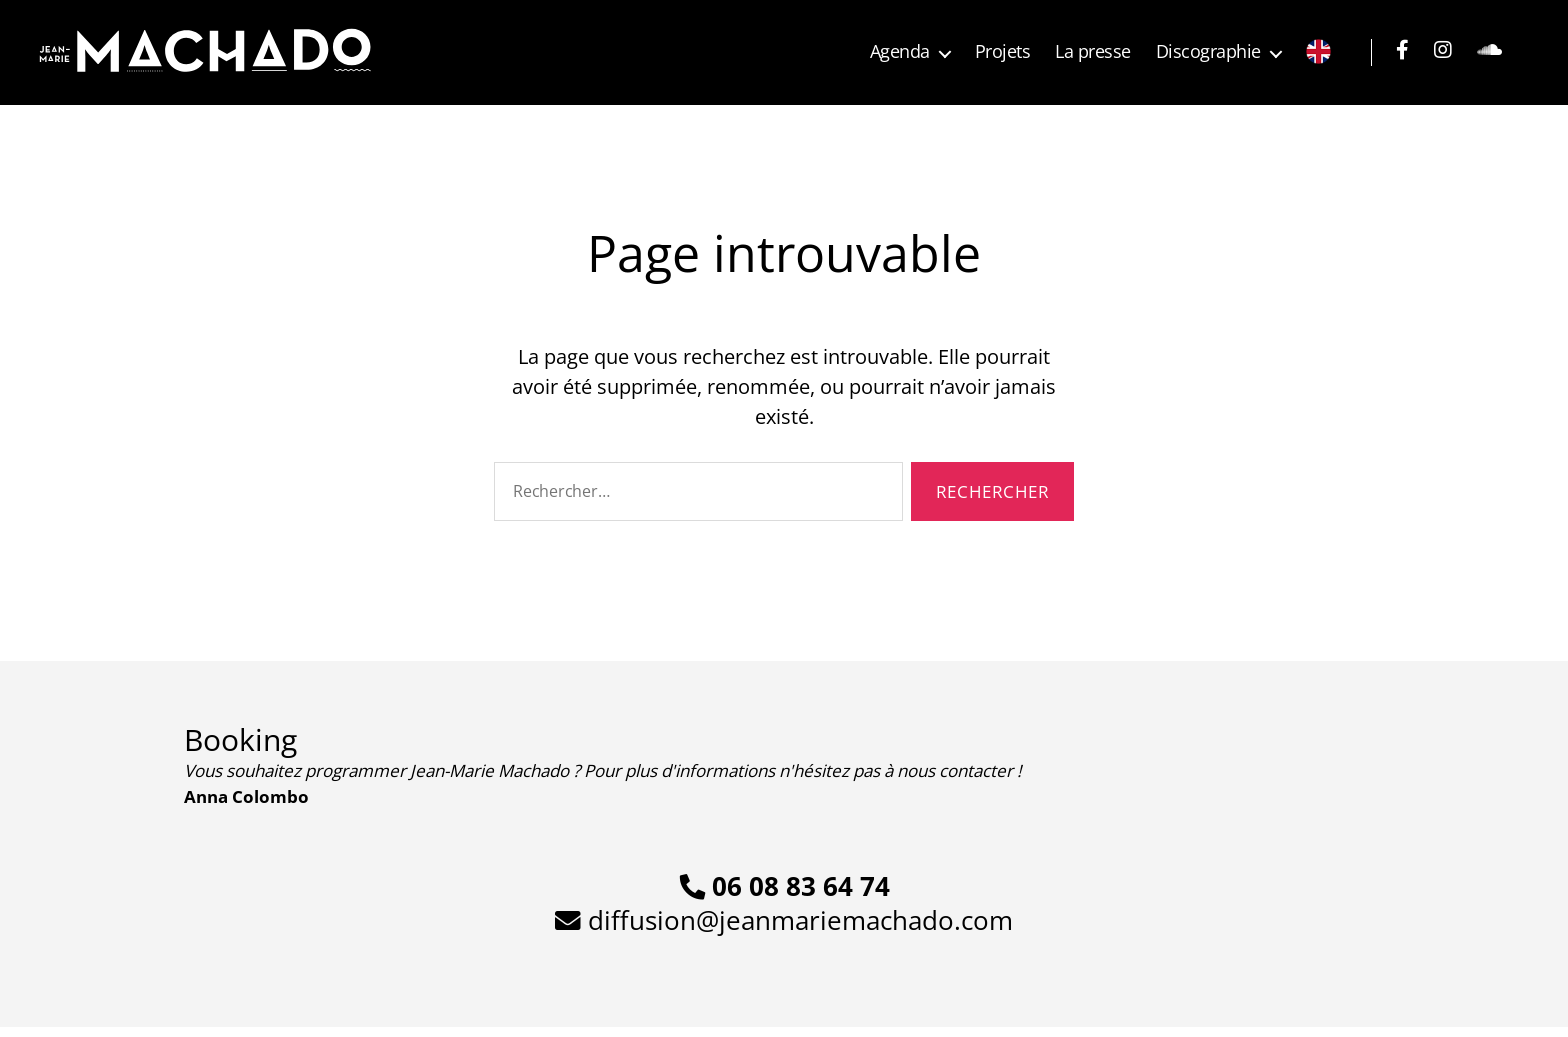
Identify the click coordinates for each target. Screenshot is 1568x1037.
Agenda (900, 52)
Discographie (1208, 52)
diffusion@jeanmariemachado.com (784, 920)
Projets (1003, 52)
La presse (1093, 52)
